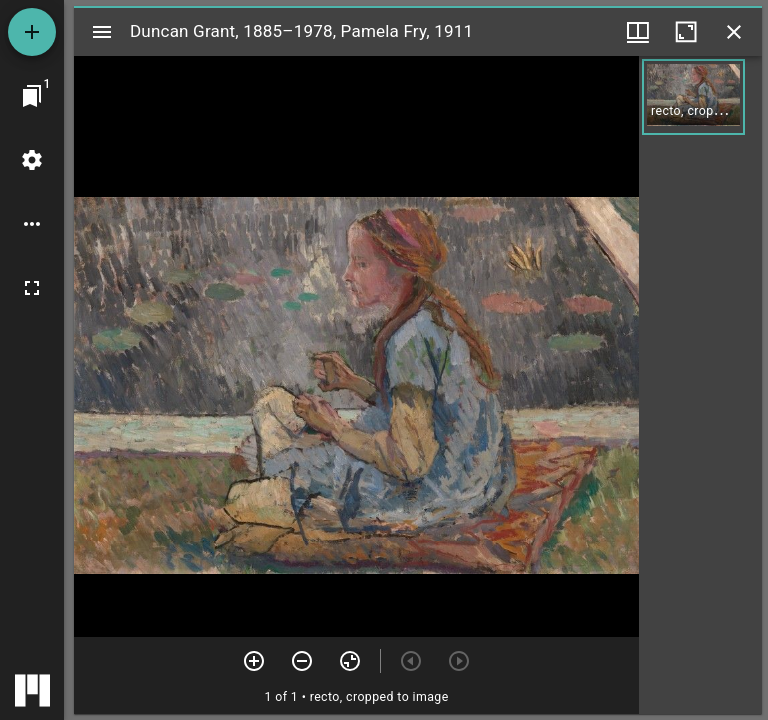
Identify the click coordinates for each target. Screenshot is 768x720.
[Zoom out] (302, 661)
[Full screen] (32, 288)
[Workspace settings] (32, 160)
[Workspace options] (32, 224)
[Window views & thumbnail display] (638, 32)
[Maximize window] (686, 32)
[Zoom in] (254, 661)
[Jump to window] (32, 96)
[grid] (700, 385)
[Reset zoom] (350, 661)
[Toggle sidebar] (102, 32)
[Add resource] (32, 32)
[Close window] (734, 32)
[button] (693, 97)
